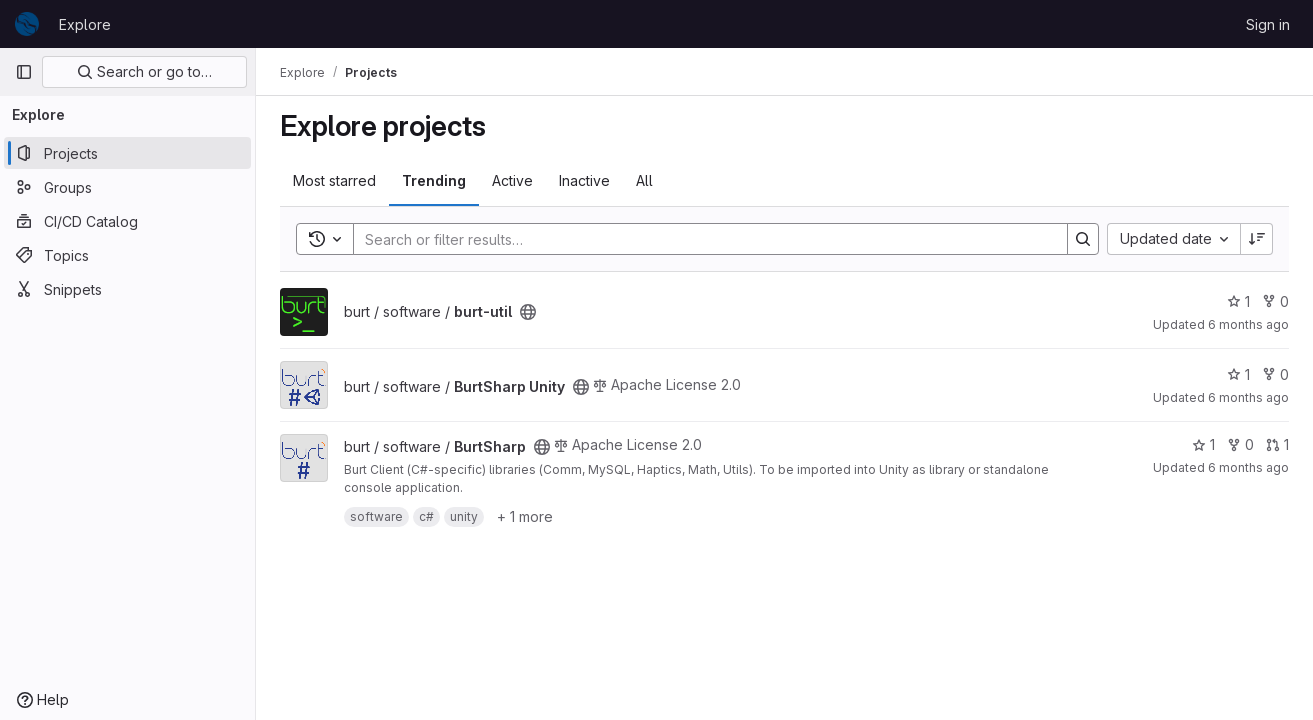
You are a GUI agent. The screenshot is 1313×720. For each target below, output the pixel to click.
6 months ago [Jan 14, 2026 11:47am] (1248, 467)
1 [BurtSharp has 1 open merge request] (1277, 444)
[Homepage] (27, 24)
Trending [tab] (434, 180)
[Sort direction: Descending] (1257, 239)
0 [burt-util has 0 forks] (1275, 301)
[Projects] (127, 153)
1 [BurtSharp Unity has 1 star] (1238, 374)
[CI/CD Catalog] (127, 221)
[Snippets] (127, 289)
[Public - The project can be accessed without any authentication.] (528, 312)
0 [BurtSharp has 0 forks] (1240, 444)
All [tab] (644, 180)
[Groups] (127, 187)
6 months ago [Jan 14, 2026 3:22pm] (1248, 397)
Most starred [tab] (334, 180)
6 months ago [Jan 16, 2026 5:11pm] (1248, 324)
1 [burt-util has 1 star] (1238, 301)
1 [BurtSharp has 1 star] (1203, 444)
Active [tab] (512, 180)
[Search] (700, 239)
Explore (85, 24)
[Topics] (127, 255)
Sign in (1268, 24)
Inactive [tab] (584, 180)
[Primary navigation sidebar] (24, 72)
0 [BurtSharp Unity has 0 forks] (1275, 374)
